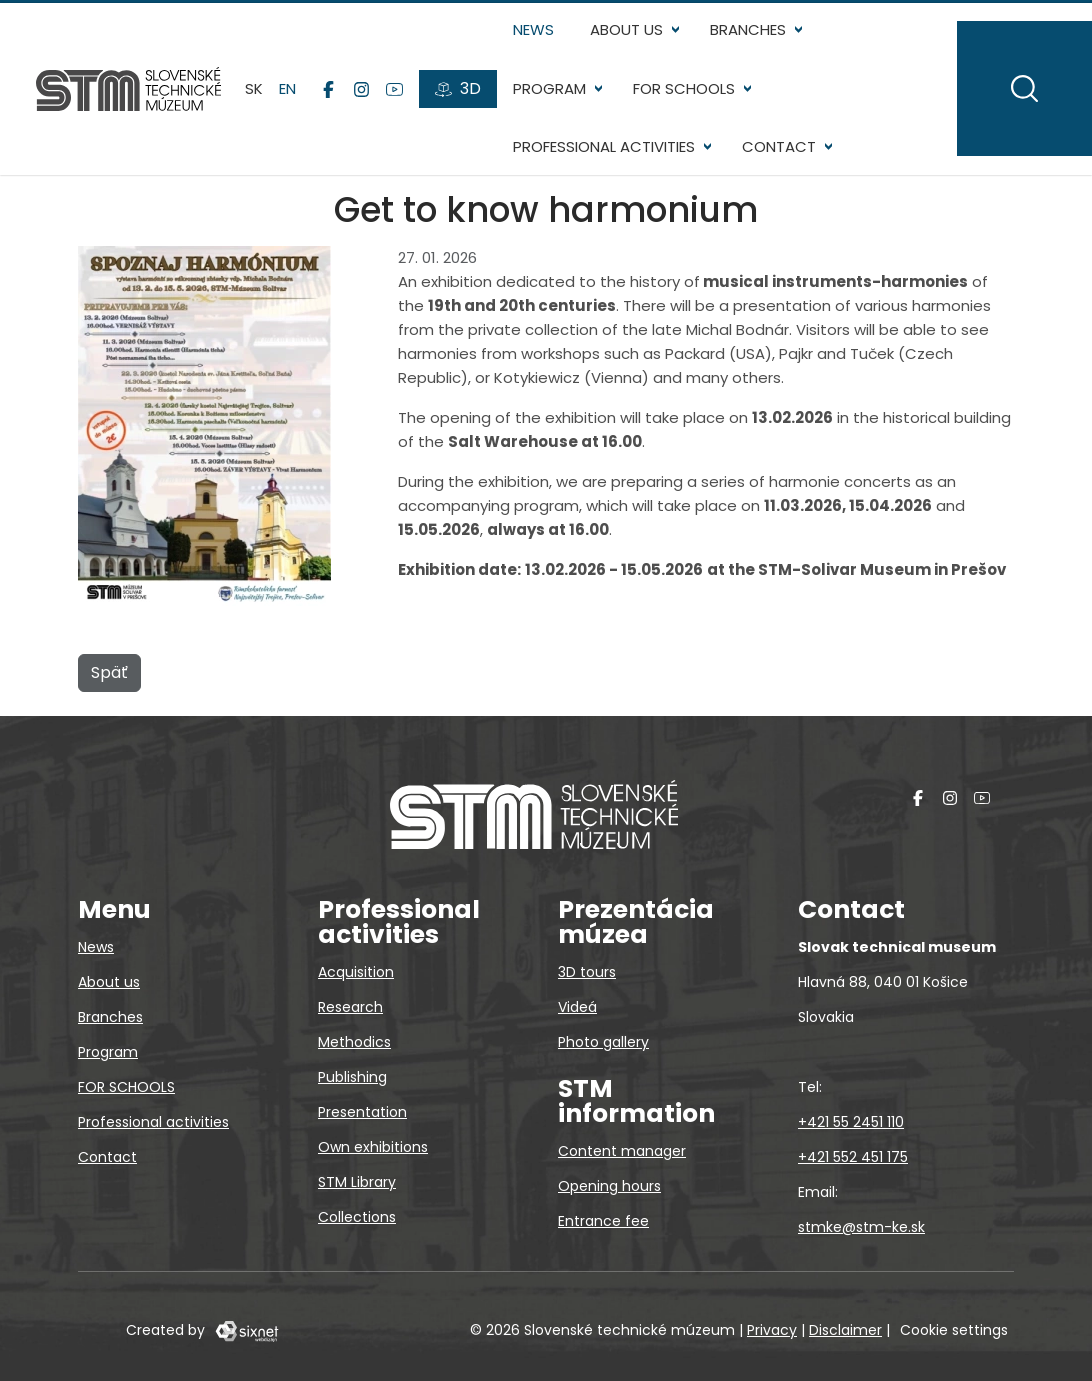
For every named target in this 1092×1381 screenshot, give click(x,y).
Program (549, 88)
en (287, 88)
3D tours (587, 972)
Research (350, 1007)
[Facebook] (328, 89)
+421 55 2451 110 (851, 1122)
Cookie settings (954, 1330)
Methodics (354, 1042)
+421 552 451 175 (853, 1157)
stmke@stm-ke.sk (861, 1227)
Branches (748, 29)
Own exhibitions (373, 1147)
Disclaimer (845, 1330)
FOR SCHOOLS (684, 88)
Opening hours (609, 1186)
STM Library (357, 1182)
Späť (109, 672)
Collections (357, 1217)
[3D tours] (458, 89)
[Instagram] (361, 89)
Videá (577, 1007)
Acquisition (356, 972)
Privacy (772, 1330)
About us (626, 29)
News (533, 29)
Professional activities (604, 146)
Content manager (622, 1151)
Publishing (352, 1077)
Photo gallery (603, 1042)
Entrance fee (603, 1221)
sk (254, 88)
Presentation (362, 1112)
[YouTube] (394, 89)
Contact (779, 146)
